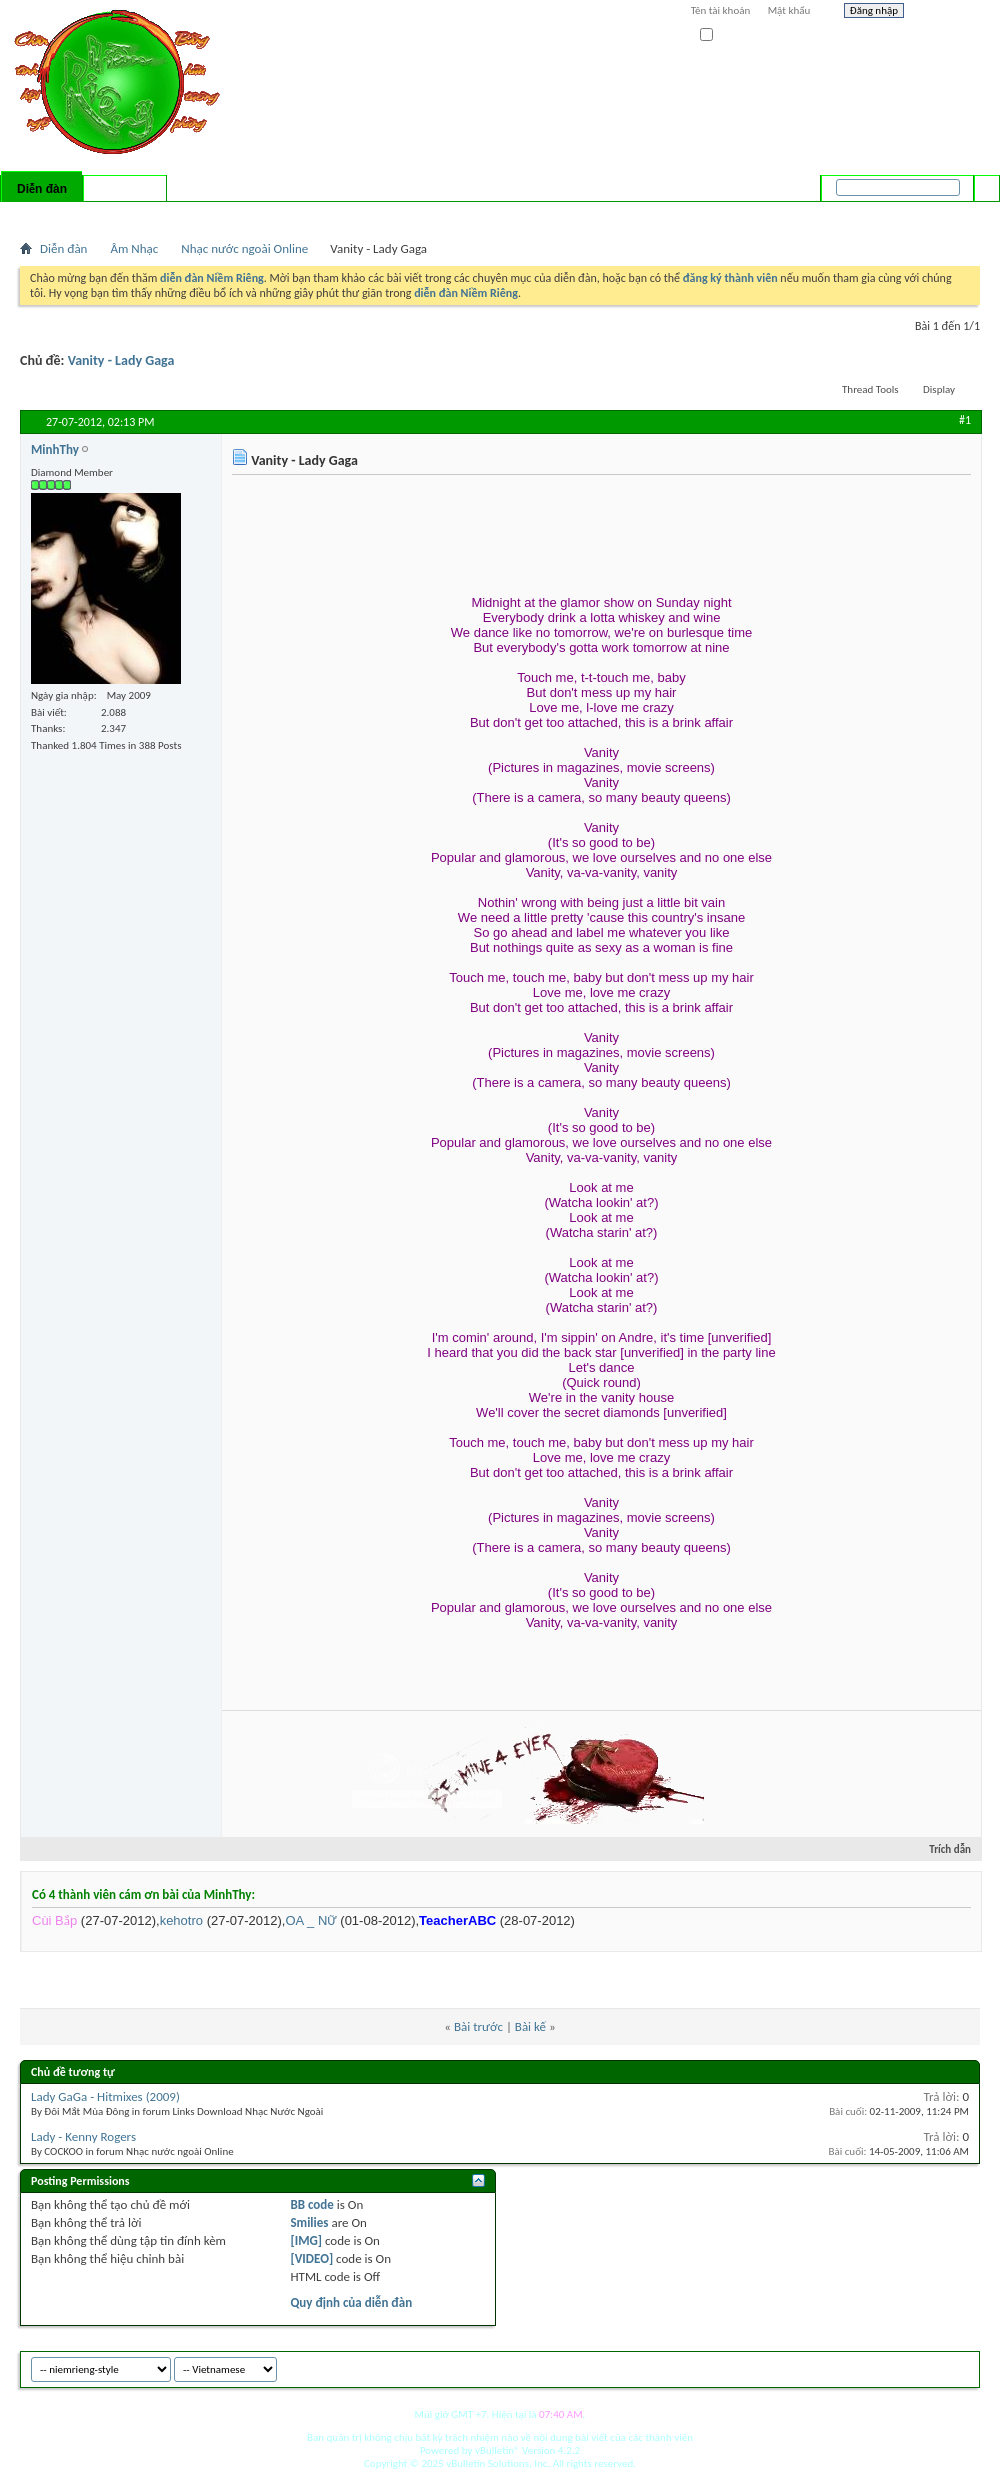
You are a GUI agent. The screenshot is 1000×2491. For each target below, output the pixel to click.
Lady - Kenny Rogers (83, 2136)
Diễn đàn (42, 189)
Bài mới (43, 215)
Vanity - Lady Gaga (121, 360)
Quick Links (280, 215)
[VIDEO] (311, 2258)
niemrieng (868, 2366)
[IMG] (306, 2240)
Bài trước (478, 2026)
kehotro (181, 1920)
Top (959, 2366)
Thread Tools (870, 389)
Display (939, 389)
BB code (311, 2204)
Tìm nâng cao (946, 214)
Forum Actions (195, 215)
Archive (922, 2366)
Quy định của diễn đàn (351, 2302)
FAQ (83, 215)
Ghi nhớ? (728, 35)
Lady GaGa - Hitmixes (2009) (105, 2096)
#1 (965, 420)
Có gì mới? (125, 189)
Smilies (309, 2222)
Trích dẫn (941, 1849)
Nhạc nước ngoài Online (244, 248)
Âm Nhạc (134, 248)
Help (947, 13)
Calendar (126, 215)
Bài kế (530, 2026)
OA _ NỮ (310, 1920)
